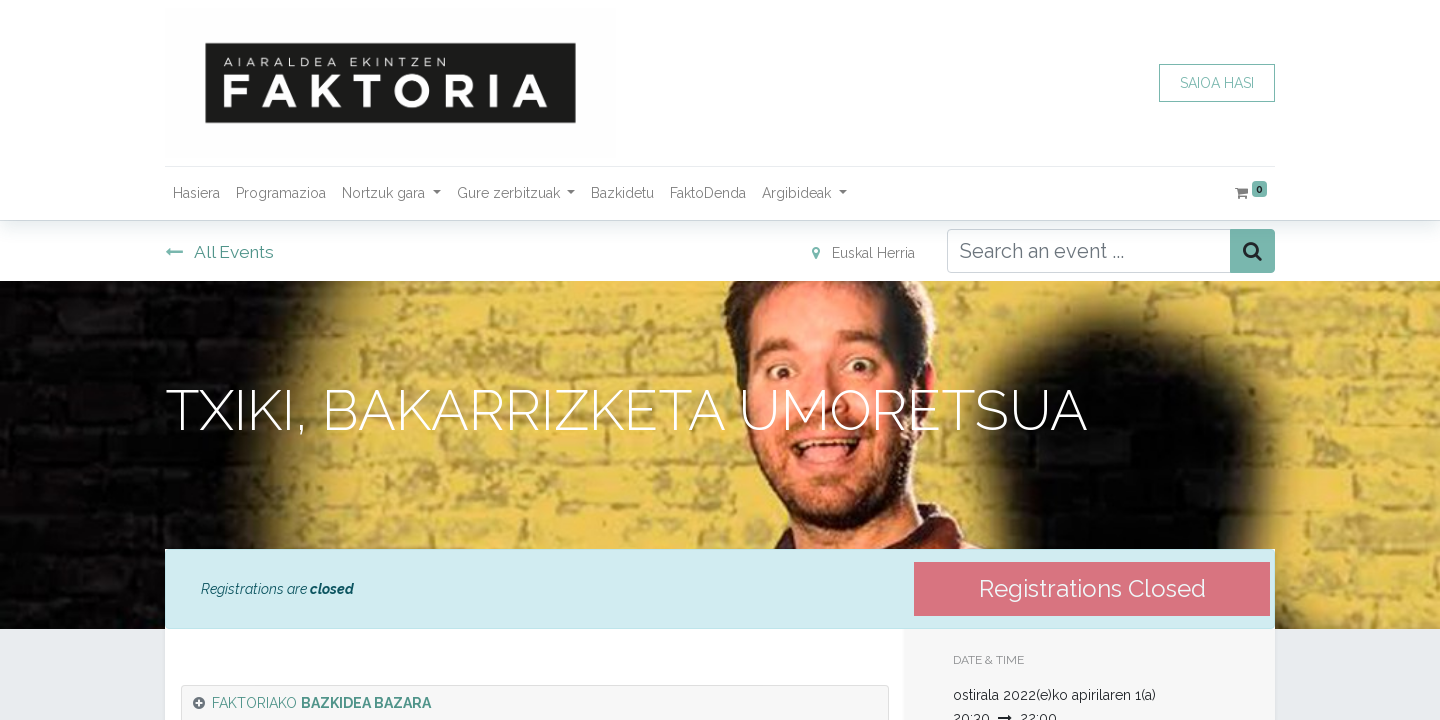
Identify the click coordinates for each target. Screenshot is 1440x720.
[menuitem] (196, 193)
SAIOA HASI (1217, 83)
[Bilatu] (1252, 251)
